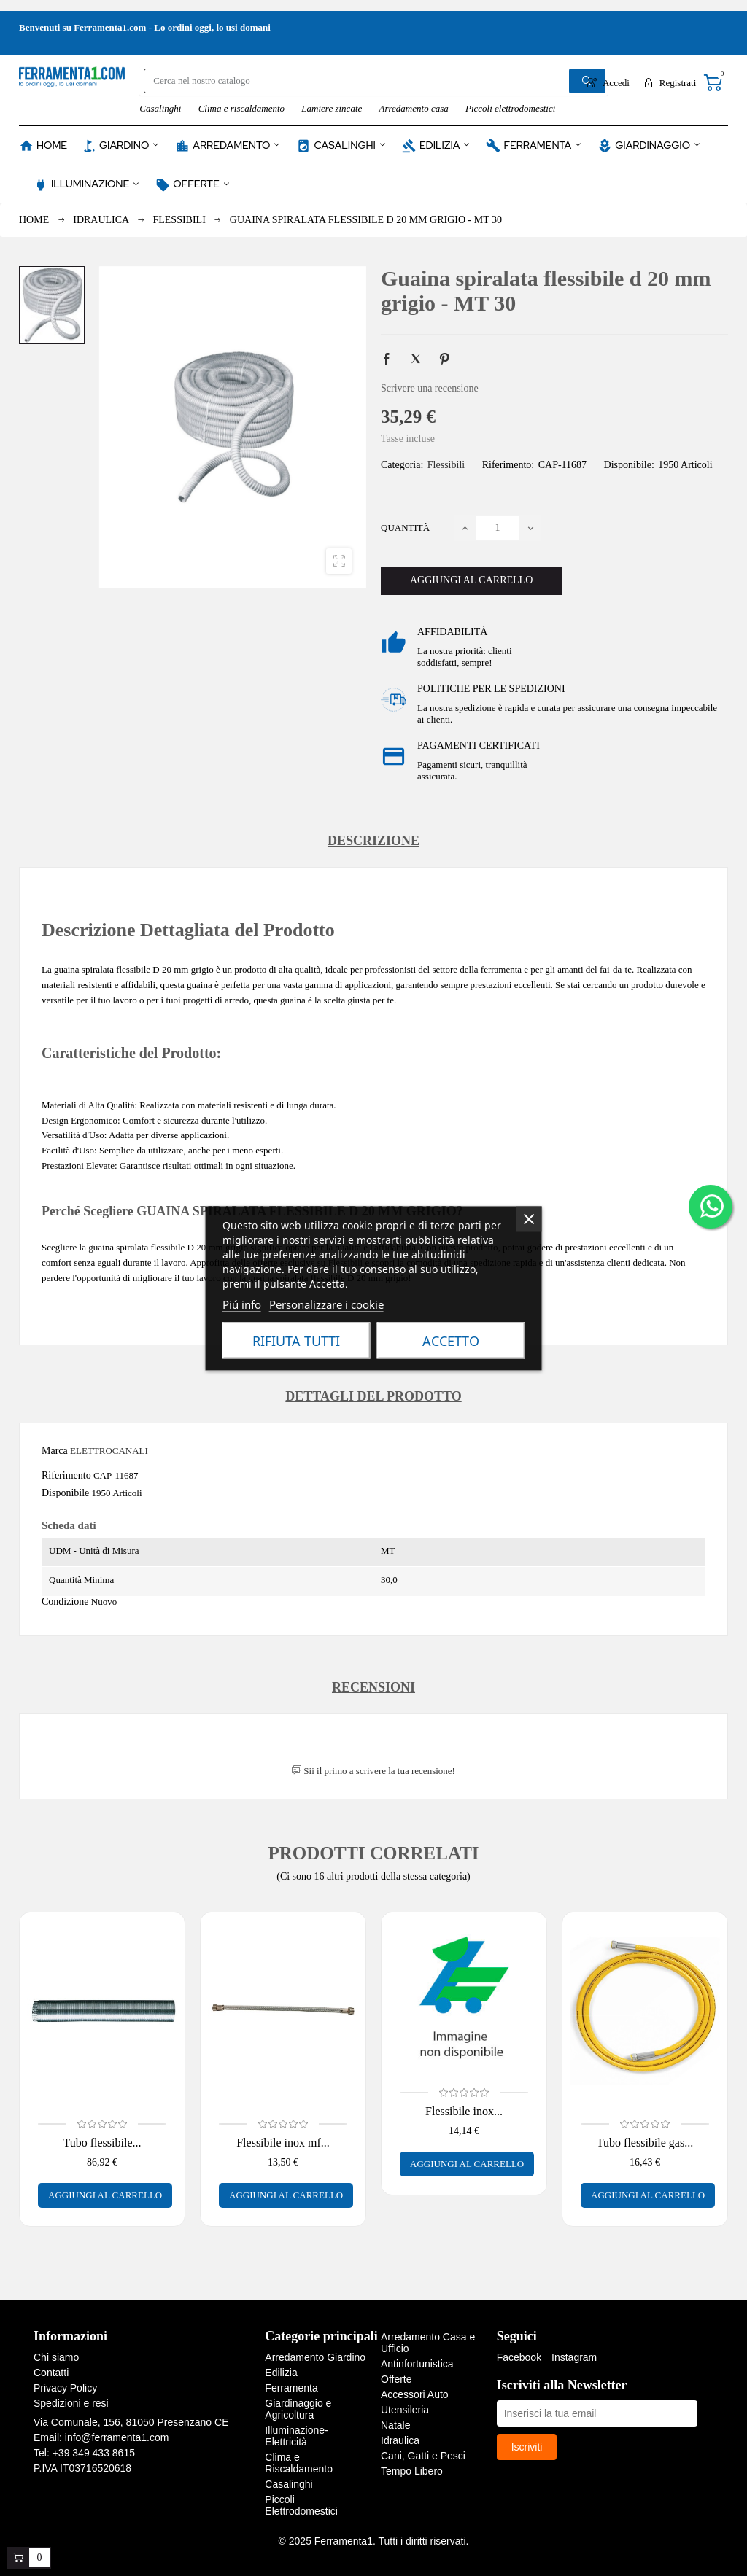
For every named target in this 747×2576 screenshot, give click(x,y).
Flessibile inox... (464, 2111)
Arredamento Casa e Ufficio (428, 2342)
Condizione (65, 1601)
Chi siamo (56, 2357)
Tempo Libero (412, 2471)
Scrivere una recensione (430, 388)
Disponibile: (629, 464)
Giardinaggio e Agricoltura (298, 2409)
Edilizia (281, 2372)
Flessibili (446, 464)
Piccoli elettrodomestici (510, 108)
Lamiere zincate (331, 108)
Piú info (241, 1303)
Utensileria (405, 2410)
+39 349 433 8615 (94, 2453)
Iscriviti (527, 2447)
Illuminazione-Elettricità (296, 2436)
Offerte (396, 2379)
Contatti (51, 2372)
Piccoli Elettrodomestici (301, 2505)
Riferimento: (508, 464)
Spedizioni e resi (71, 2403)
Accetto (450, 1340)
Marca (55, 1450)
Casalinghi (160, 108)
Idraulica (400, 2440)
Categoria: (402, 464)
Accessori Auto (415, 2394)
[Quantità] (497, 528)
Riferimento (66, 1475)
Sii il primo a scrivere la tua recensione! (373, 1770)
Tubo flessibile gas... (645, 2142)
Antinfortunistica (417, 2364)
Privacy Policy (65, 2388)
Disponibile (65, 1492)
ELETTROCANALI (109, 1450)
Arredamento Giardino (315, 2357)
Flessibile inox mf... (283, 2142)
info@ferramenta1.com (117, 2437)
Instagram (574, 2357)
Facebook (519, 2357)
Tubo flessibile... (102, 2142)
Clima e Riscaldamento (299, 2463)
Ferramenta (291, 2388)
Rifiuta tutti (296, 1340)
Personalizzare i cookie (326, 1303)
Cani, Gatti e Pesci (423, 2456)
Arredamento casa (414, 108)
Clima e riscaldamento (241, 108)
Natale (395, 2425)
